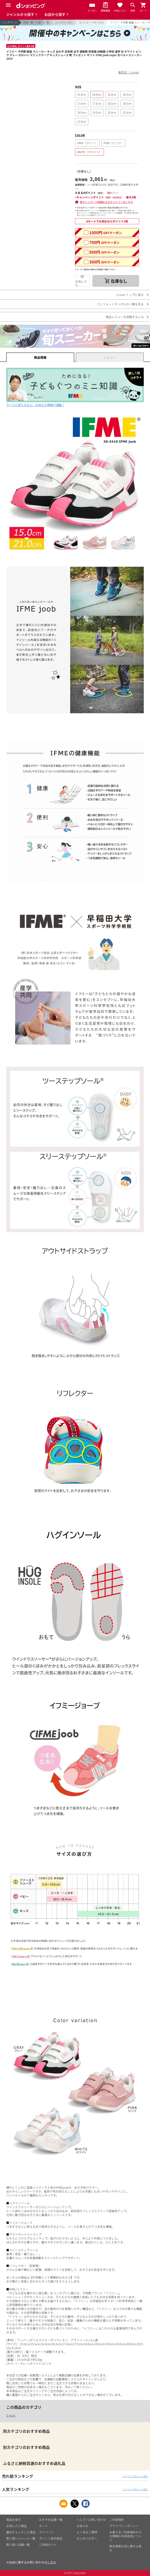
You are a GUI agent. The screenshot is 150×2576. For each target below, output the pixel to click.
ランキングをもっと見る (135, 2476)
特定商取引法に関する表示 (125, 2548)
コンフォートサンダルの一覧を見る (120, 304)
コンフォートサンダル (91, 22)
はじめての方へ (87, 2538)
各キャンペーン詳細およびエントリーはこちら (106, 202)
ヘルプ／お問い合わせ (91, 2520)
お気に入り (81, 283)
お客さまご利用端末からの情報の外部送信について (125, 2536)
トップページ (9, 22)
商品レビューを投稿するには (125, 316)
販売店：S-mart (128, 72)
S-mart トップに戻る (130, 294)
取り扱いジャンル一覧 (20, 2538)
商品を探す (13, 2520)
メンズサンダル (64, 22)
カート (43, 2526)
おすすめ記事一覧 (50, 2520)
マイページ (46, 2532)
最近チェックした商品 (21, 2532)
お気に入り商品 (16, 2526)
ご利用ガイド (48, 2545)
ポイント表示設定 (50, 2538)
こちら (51, 2562)
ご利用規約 (116, 2520)
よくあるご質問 (87, 2532)
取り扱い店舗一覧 (18, 2545)
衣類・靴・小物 (32, 22)
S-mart (10, 2415)
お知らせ (82, 2526)
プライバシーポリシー (124, 2526)
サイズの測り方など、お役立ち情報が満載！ (75, 403)
